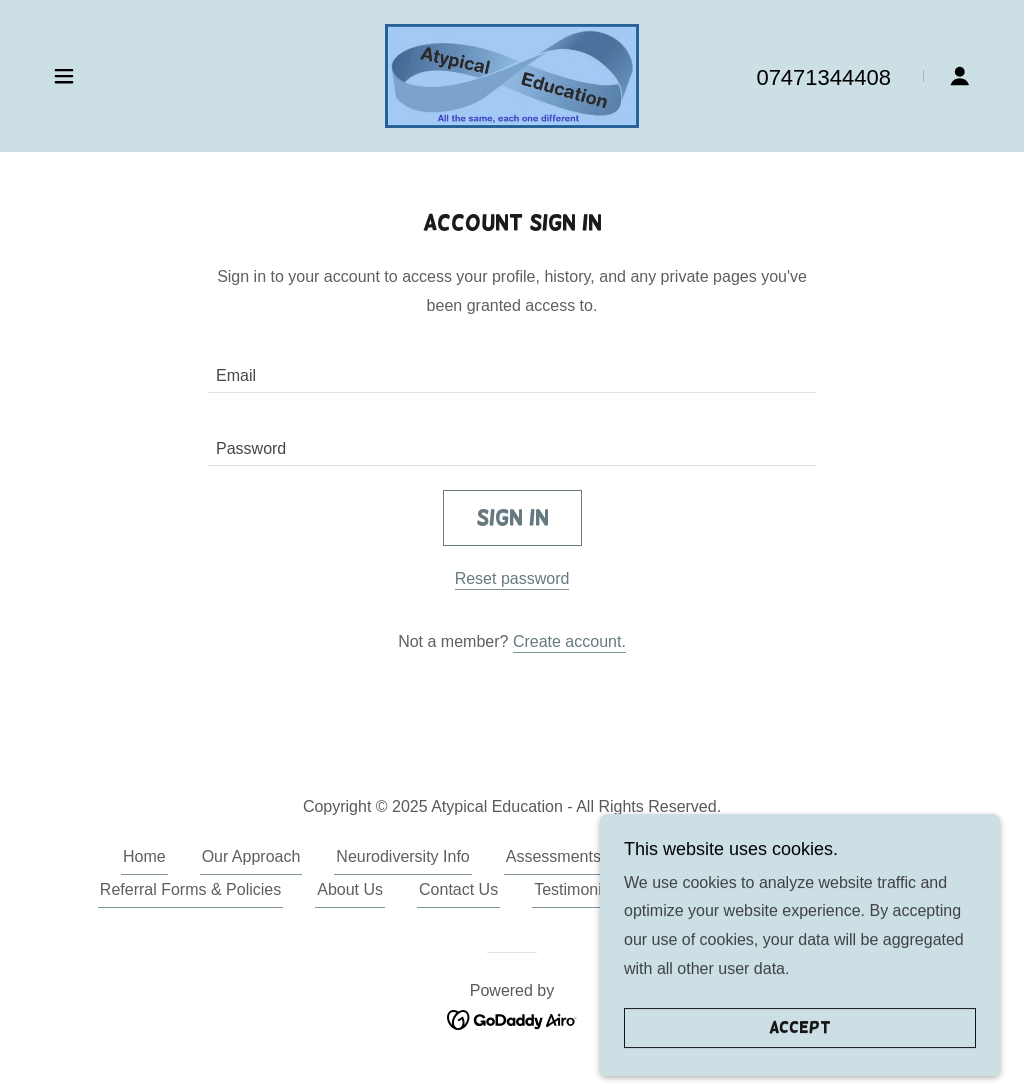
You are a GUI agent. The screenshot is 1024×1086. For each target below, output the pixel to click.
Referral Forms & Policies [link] (190, 889)
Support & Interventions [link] (817, 856)
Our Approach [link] (251, 856)
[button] (64, 76)
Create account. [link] (569, 641)
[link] (512, 74)
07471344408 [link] (823, 77)
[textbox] (512, 368)
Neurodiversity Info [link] (402, 856)
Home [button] (144, 856)
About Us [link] (350, 889)
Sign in (512, 517)
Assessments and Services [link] (602, 856)
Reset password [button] (512, 578)
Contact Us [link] (458, 889)
